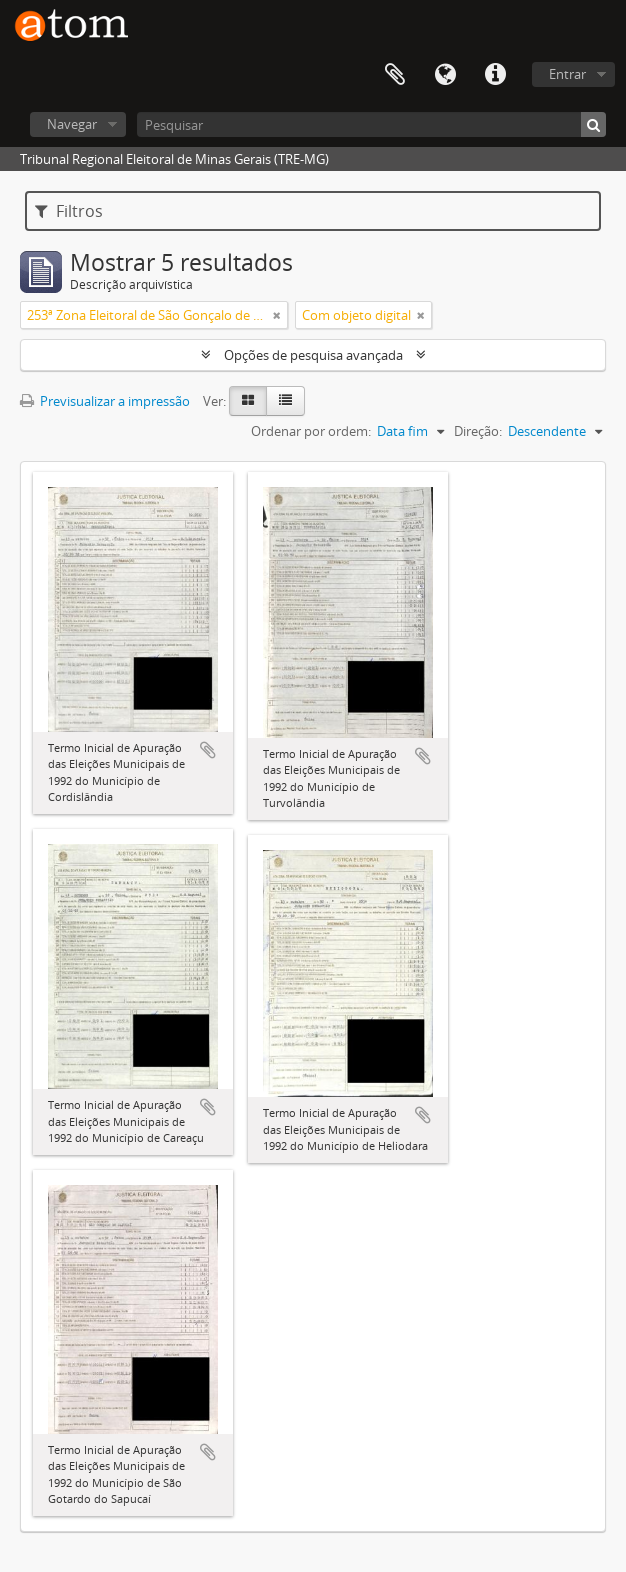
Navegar (72, 124)
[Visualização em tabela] (285, 401)
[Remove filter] (277, 315)
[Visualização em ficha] (248, 401)
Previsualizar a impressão (105, 401)
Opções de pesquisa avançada (313, 355)
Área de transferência (395, 75)
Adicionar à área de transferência (208, 750)
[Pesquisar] (371, 124)
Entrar (567, 74)
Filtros (69, 211)
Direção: (478, 431)
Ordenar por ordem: (311, 431)
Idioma (445, 75)
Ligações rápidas (495, 75)
